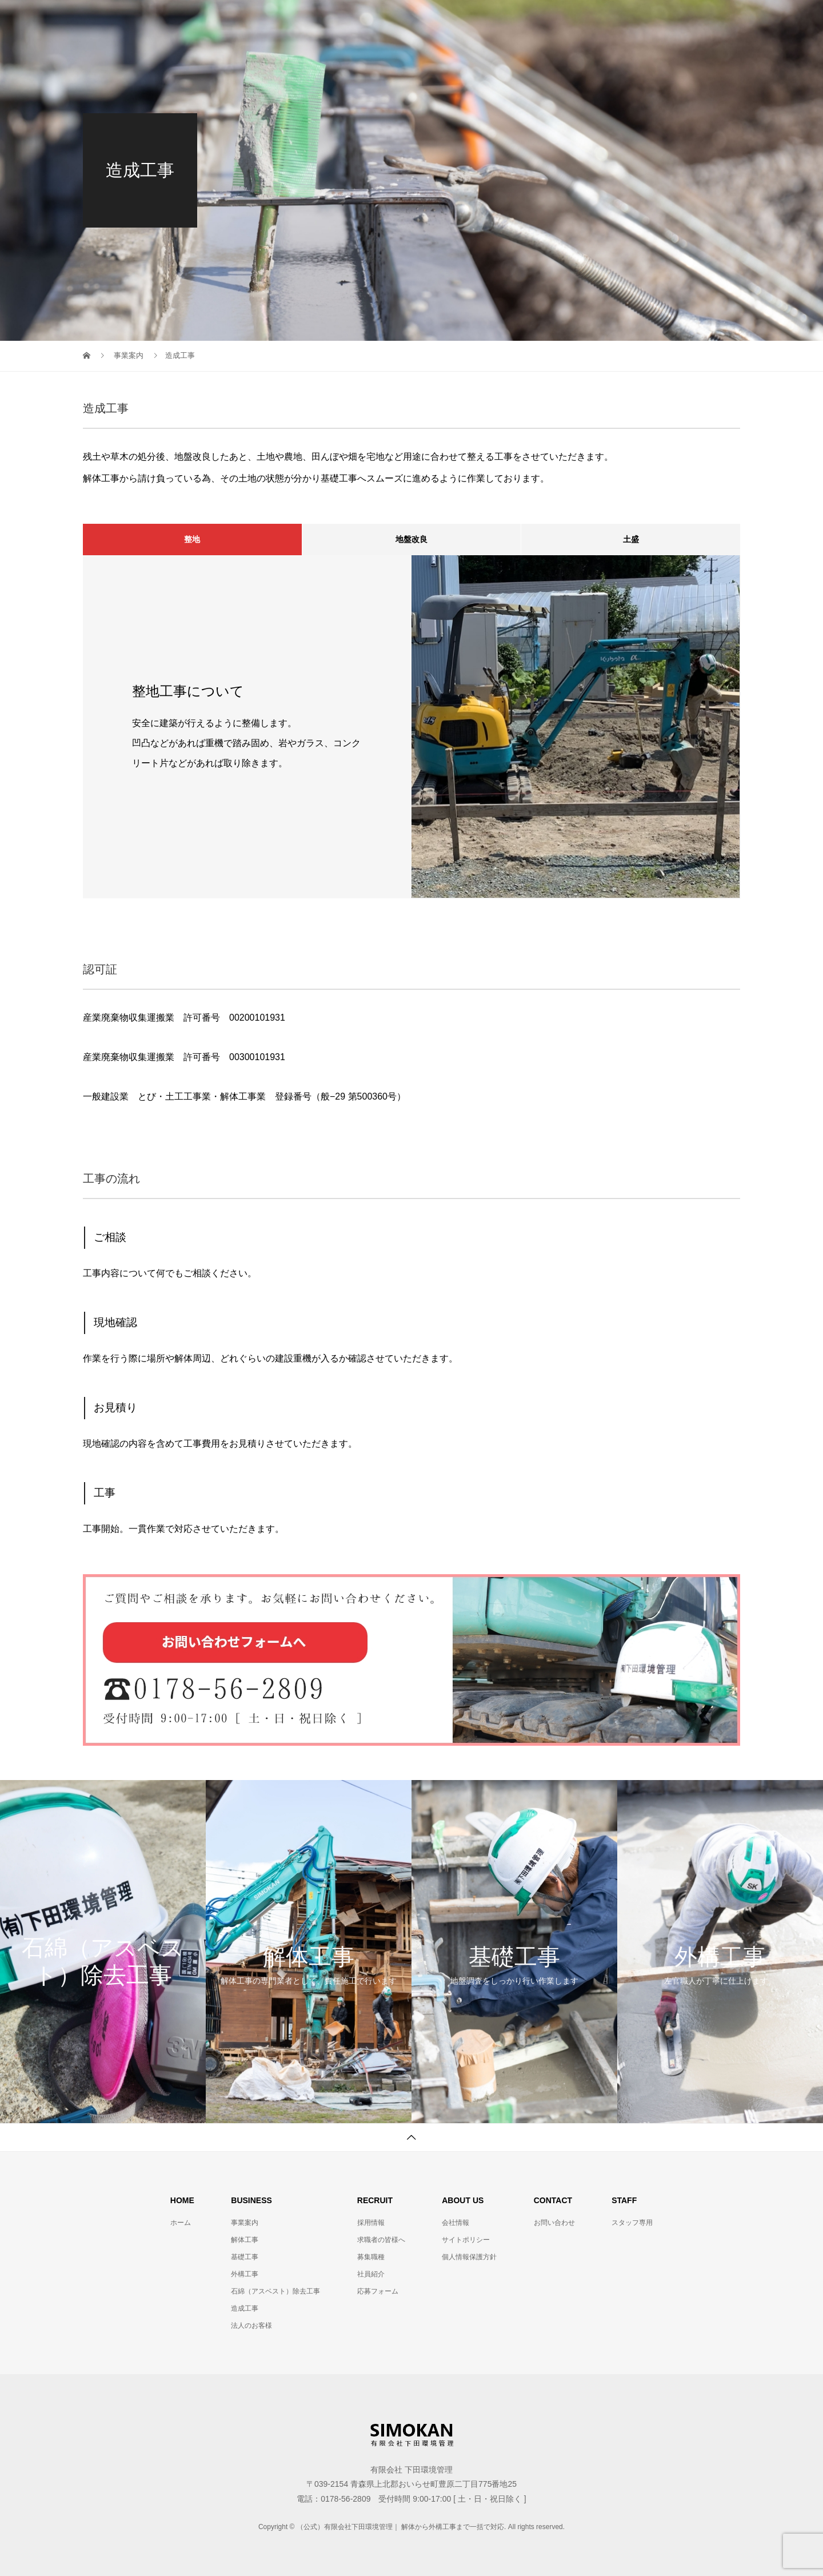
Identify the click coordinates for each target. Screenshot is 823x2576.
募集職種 (371, 2257)
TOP (315, 20)
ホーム (180, 2223)
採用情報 (500, 20)
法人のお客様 (251, 2326)
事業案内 (436, 20)
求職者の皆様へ (381, 2240)
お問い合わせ (554, 2223)
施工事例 (628, 20)
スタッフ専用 (700, 20)
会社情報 (372, 20)
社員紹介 (371, 2274)
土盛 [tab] (631, 539)
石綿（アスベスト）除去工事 (275, 2291)
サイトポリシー (466, 2240)
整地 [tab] (192, 539)
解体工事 (244, 2240)
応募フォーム (377, 2291)
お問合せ (564, 20)
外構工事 (244, 2274)
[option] (411, 726)
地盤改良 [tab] (411, 539)
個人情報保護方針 (469, 2257)
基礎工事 (244, 2257)
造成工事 (244, 2308)
